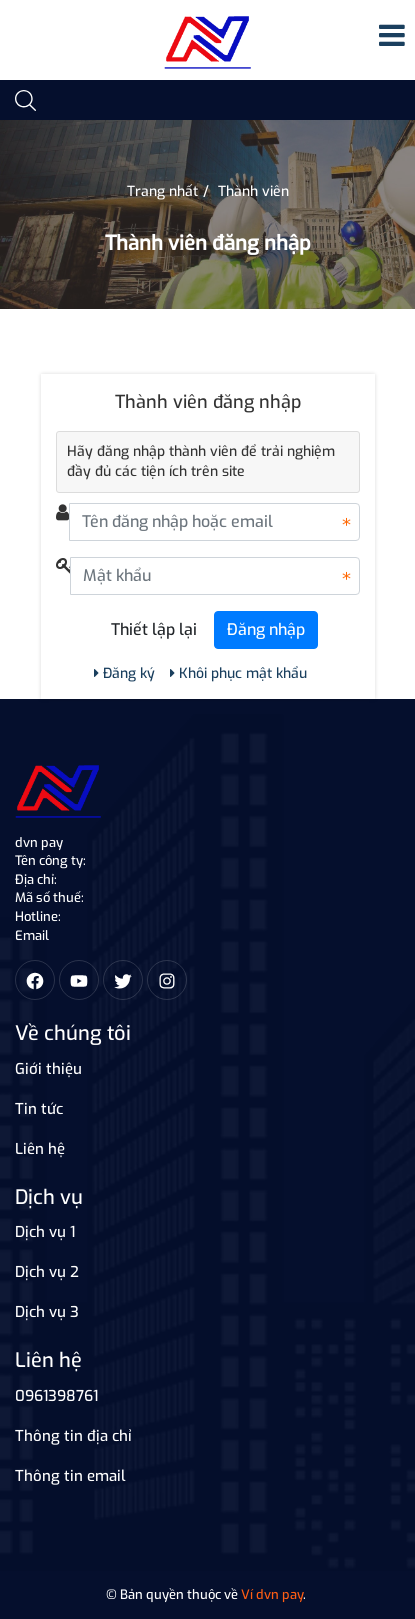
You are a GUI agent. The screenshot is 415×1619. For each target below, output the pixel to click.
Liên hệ (40, 1149)
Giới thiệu (48, 1069)
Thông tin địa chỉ (73, 1436)
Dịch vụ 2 (47, 1272)
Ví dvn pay (272, 1594)
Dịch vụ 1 (45, 1232)
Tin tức (39, 1109)
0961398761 (56, 1396)
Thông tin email (70, 1476)
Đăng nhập (266, 629)
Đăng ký (124, 673)
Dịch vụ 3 (47, 1312)
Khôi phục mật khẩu (238, 673)
